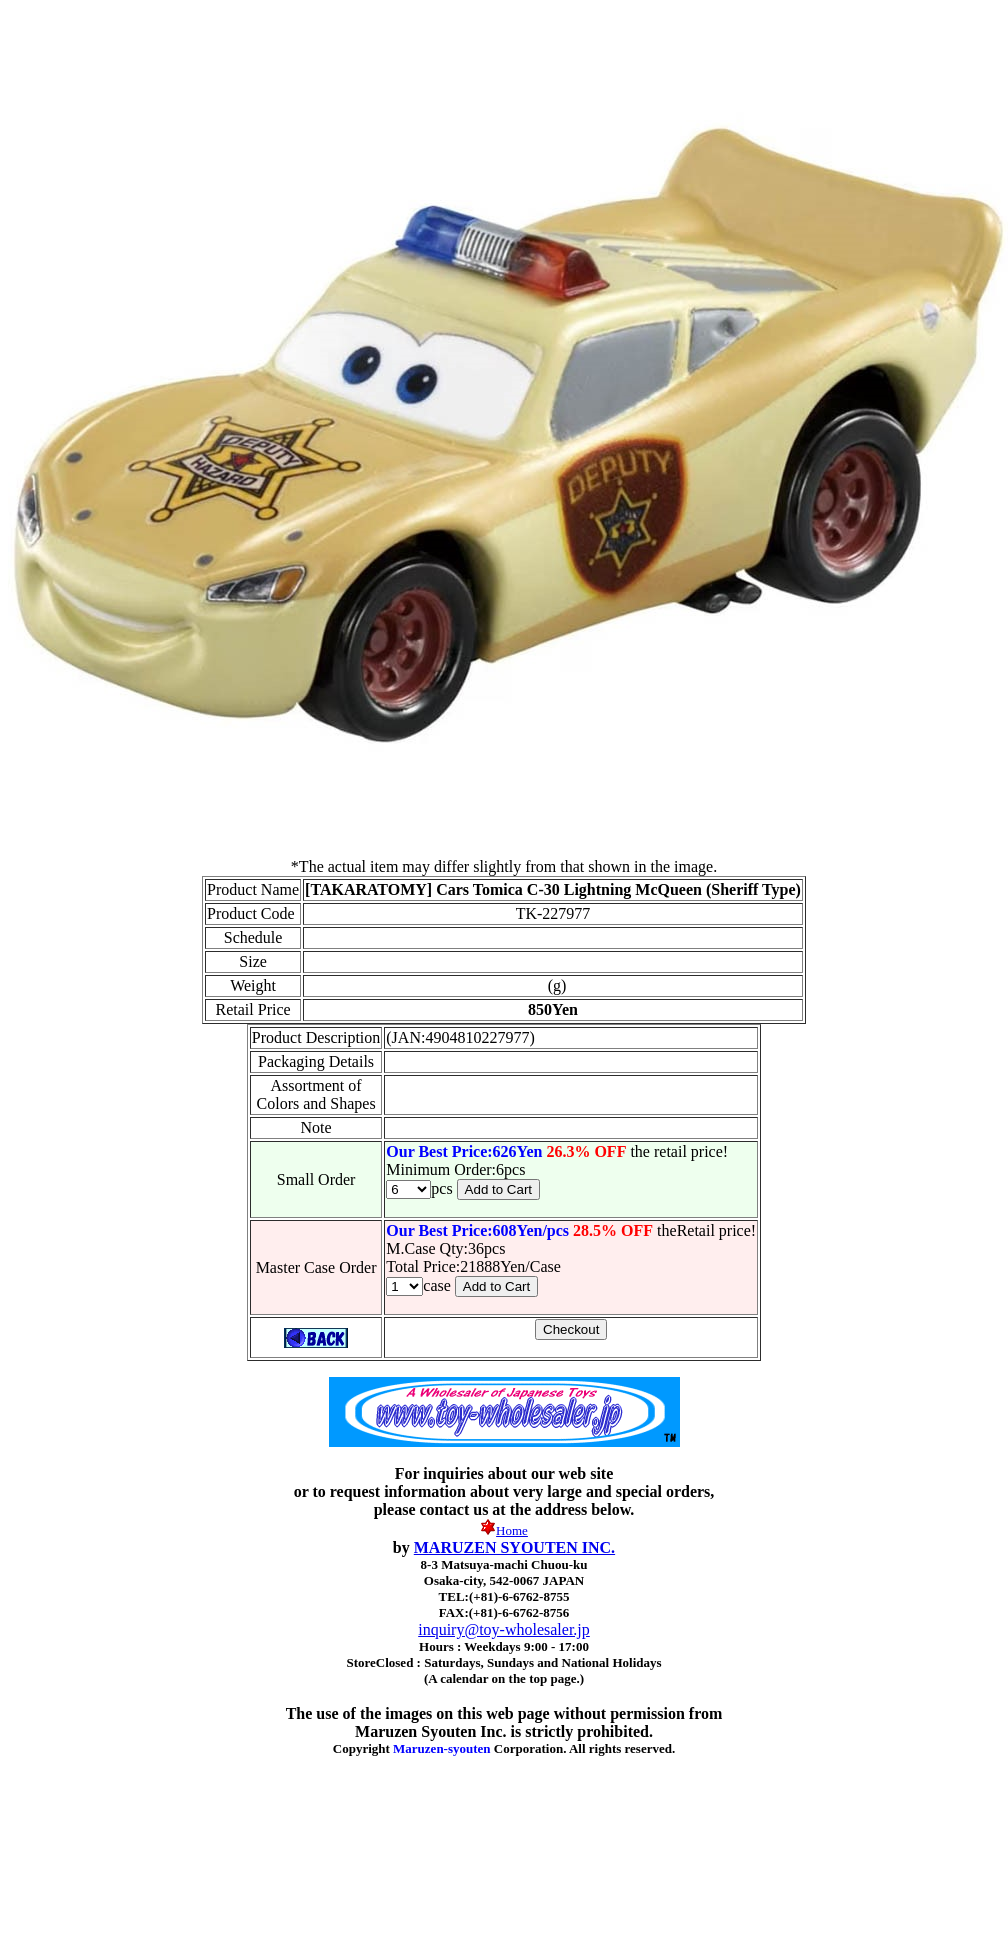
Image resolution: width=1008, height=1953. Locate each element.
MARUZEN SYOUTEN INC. (514, 1547)
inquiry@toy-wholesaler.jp (504, 1629)
